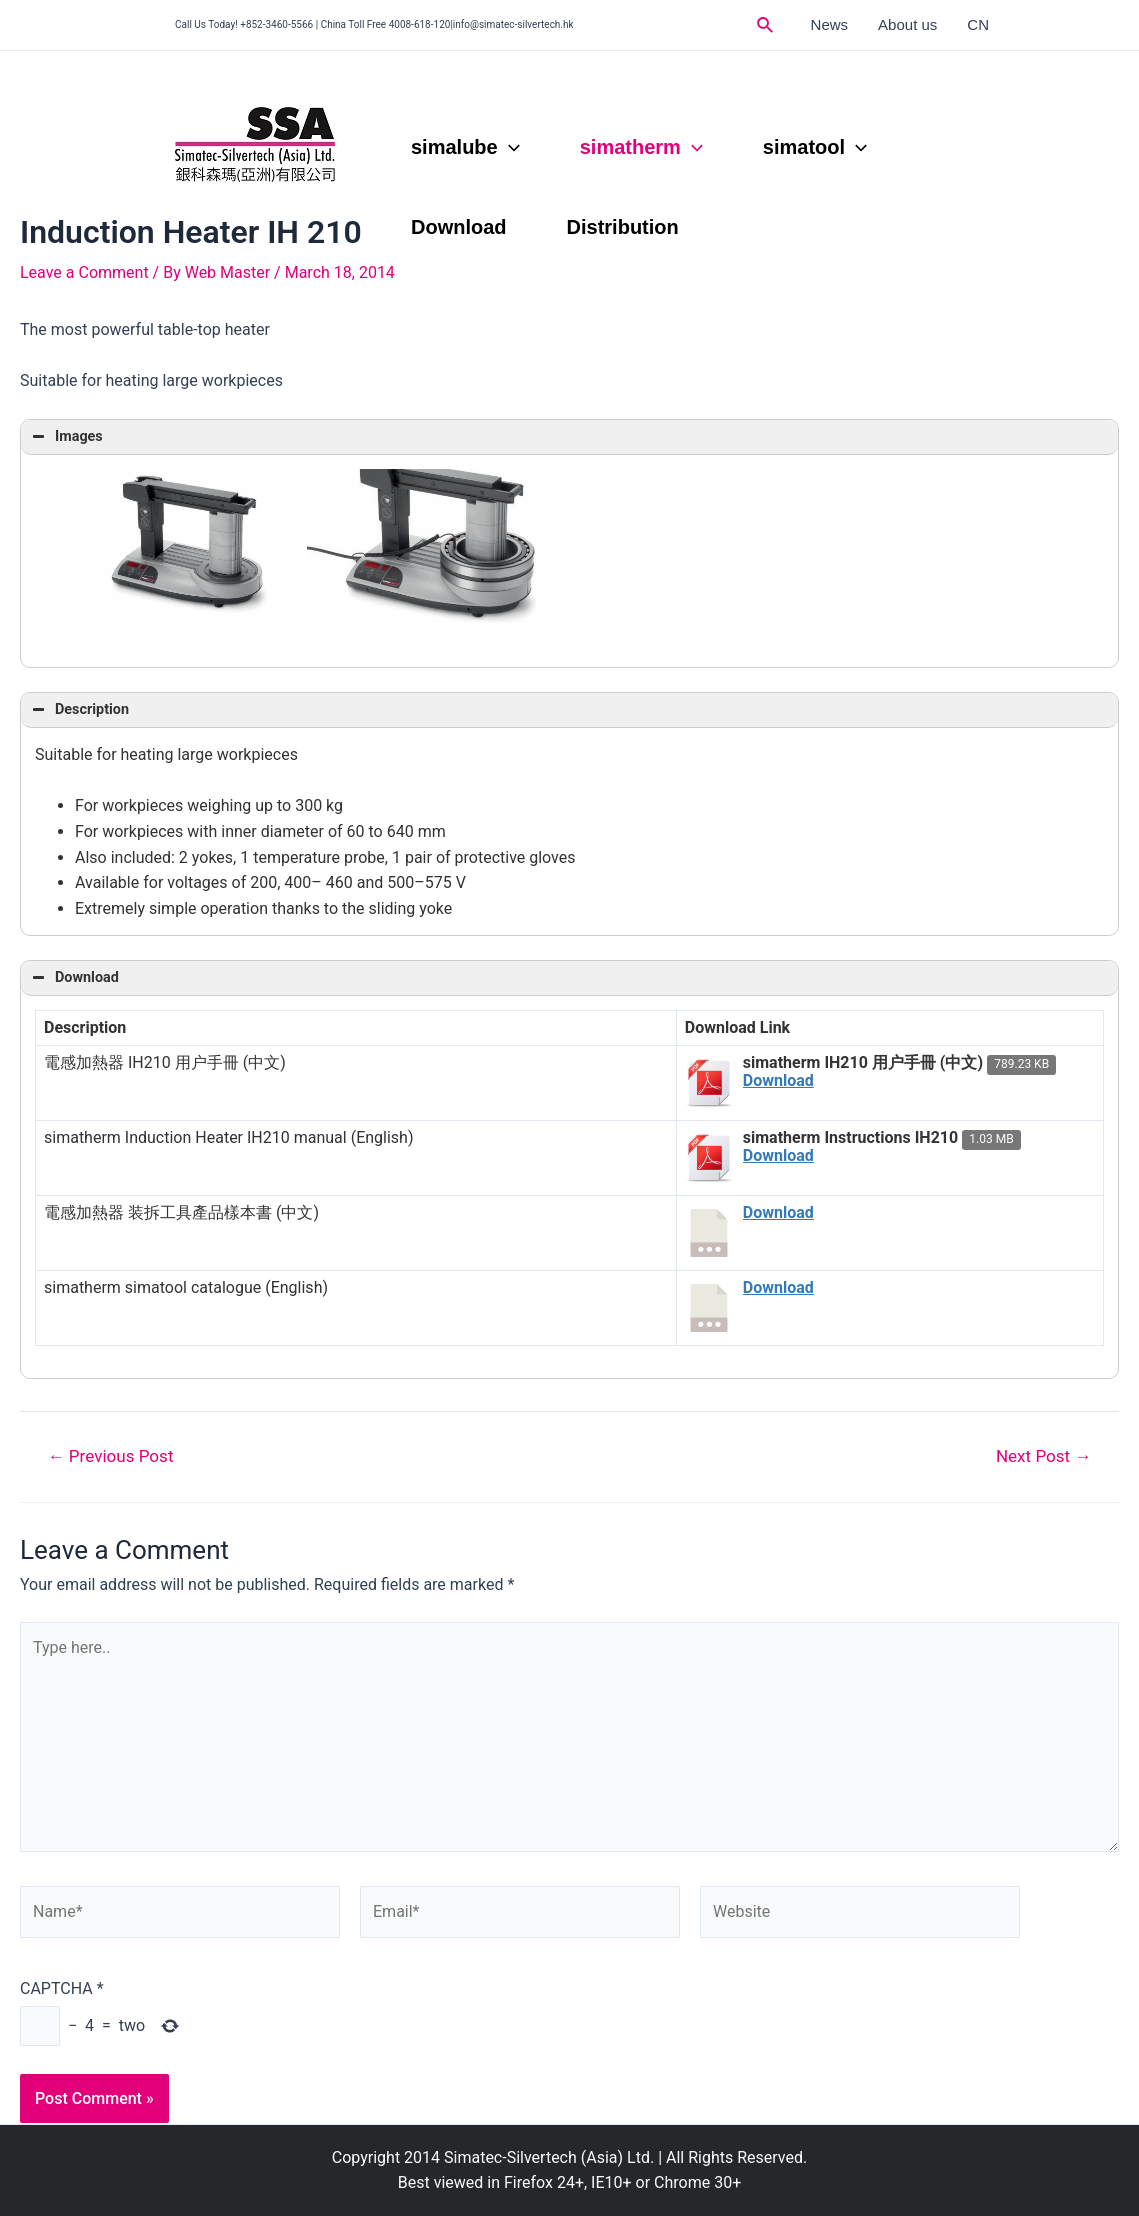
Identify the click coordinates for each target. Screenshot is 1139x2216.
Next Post (1043, 1456)
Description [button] (78, 710)
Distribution (623, 227)
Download (459, 227)
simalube (465, 147)
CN (978, 24)
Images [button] (65, 437)
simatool (815, 147)
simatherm (641, 147)
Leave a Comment (84, 272)
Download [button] (73, 978)
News (830, 24)
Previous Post (111, 1456)
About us (907, 24)
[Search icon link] (766, 25)
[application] (509, 147)
